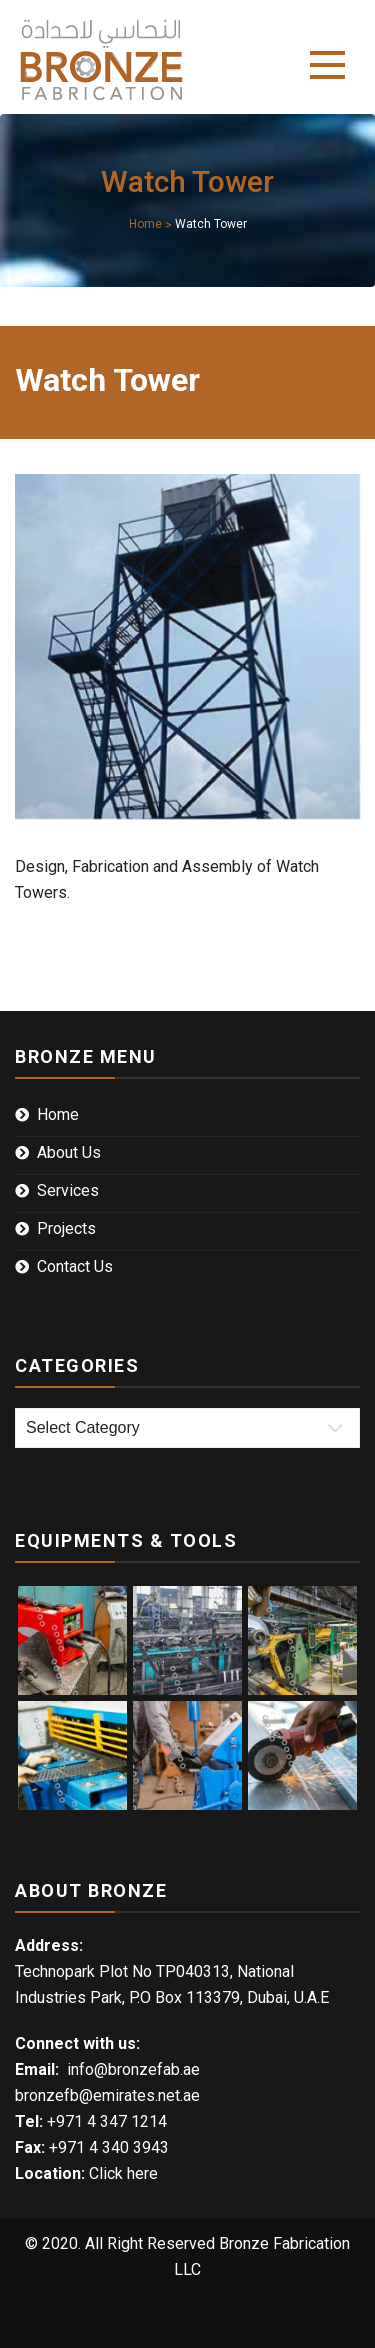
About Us (69, 1152)
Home (58, 1114)
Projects (66, 1228)
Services (68, 1190)
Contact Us (75, 1266)
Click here (123, 2173)
